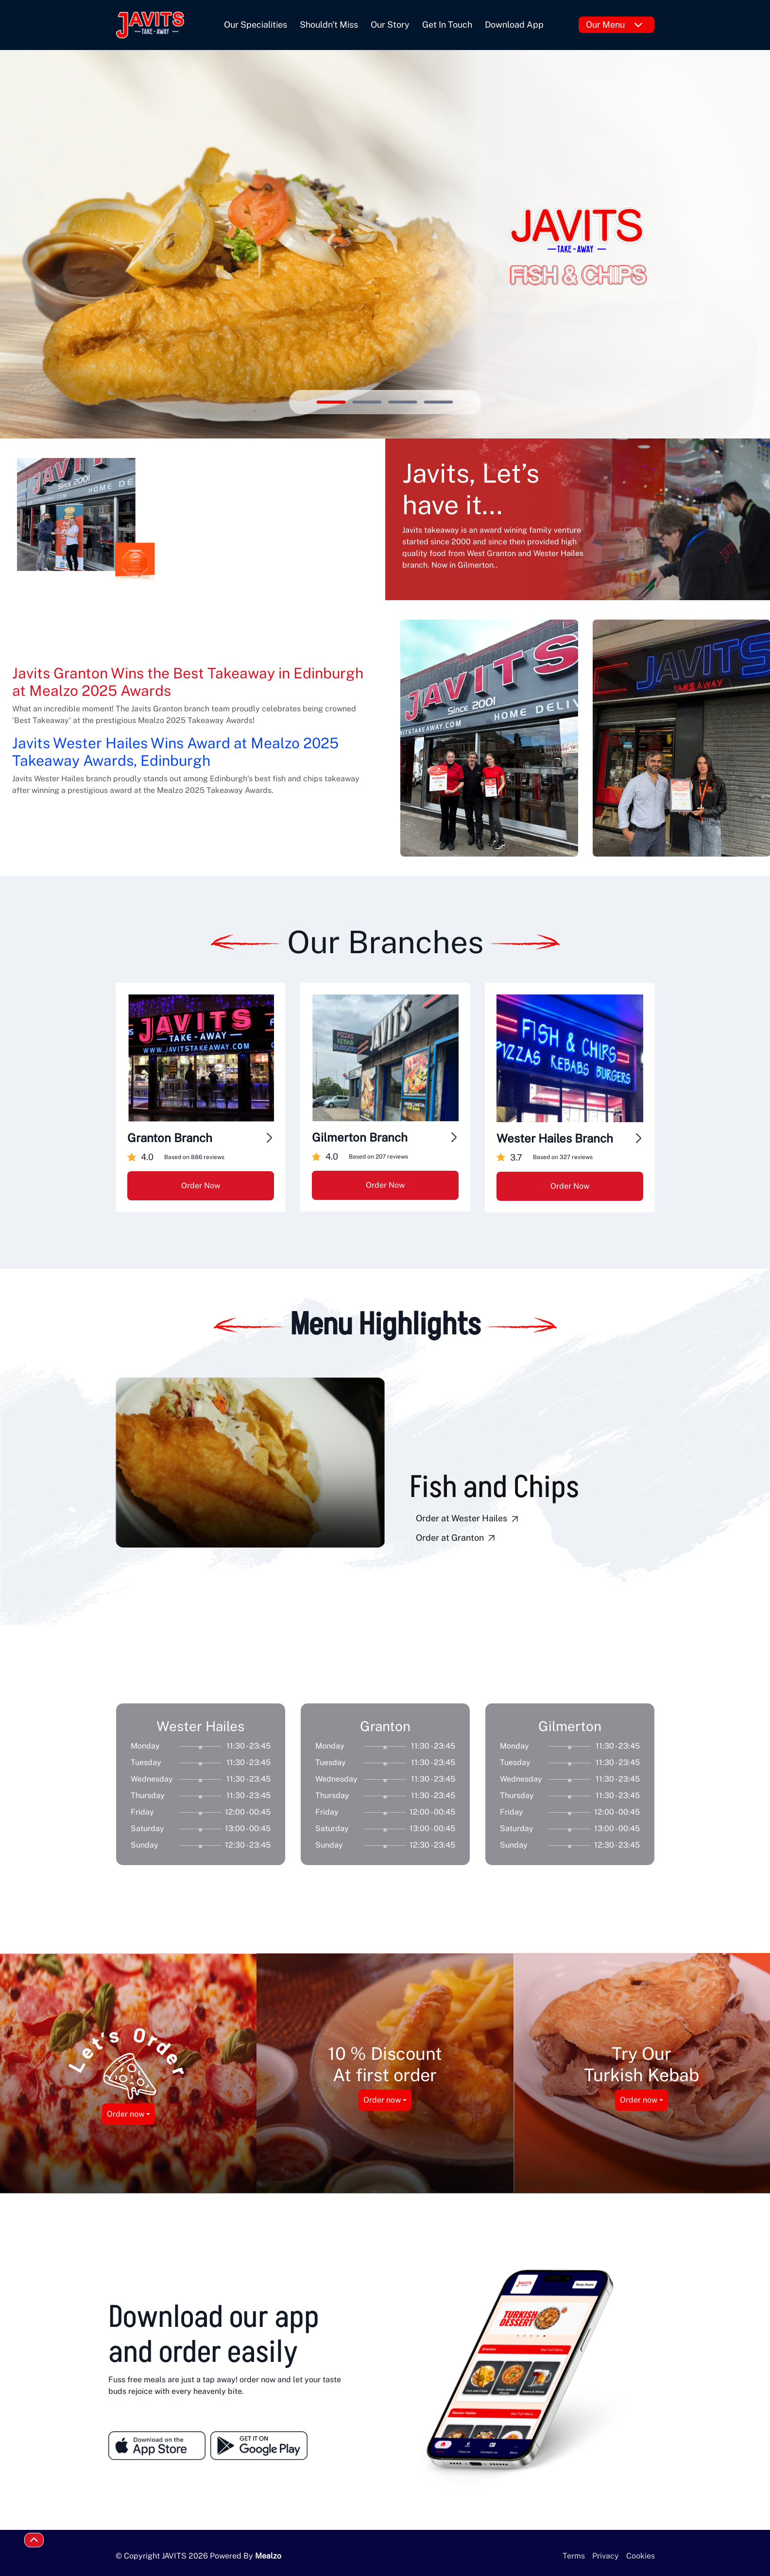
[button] (230, 1575)
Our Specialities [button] (255, 24)
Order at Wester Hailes (468, 1519)
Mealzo (268, 2555)
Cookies (640, 2555)
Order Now (200, 1185)
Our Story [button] (390, 24)
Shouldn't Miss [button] (329, 24)
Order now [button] (125, 2114)
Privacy (605, 2555)
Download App (514, 24)
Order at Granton (456, 1538)
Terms (574, 2555)
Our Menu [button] (614, 24)
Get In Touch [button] (447, 24)
